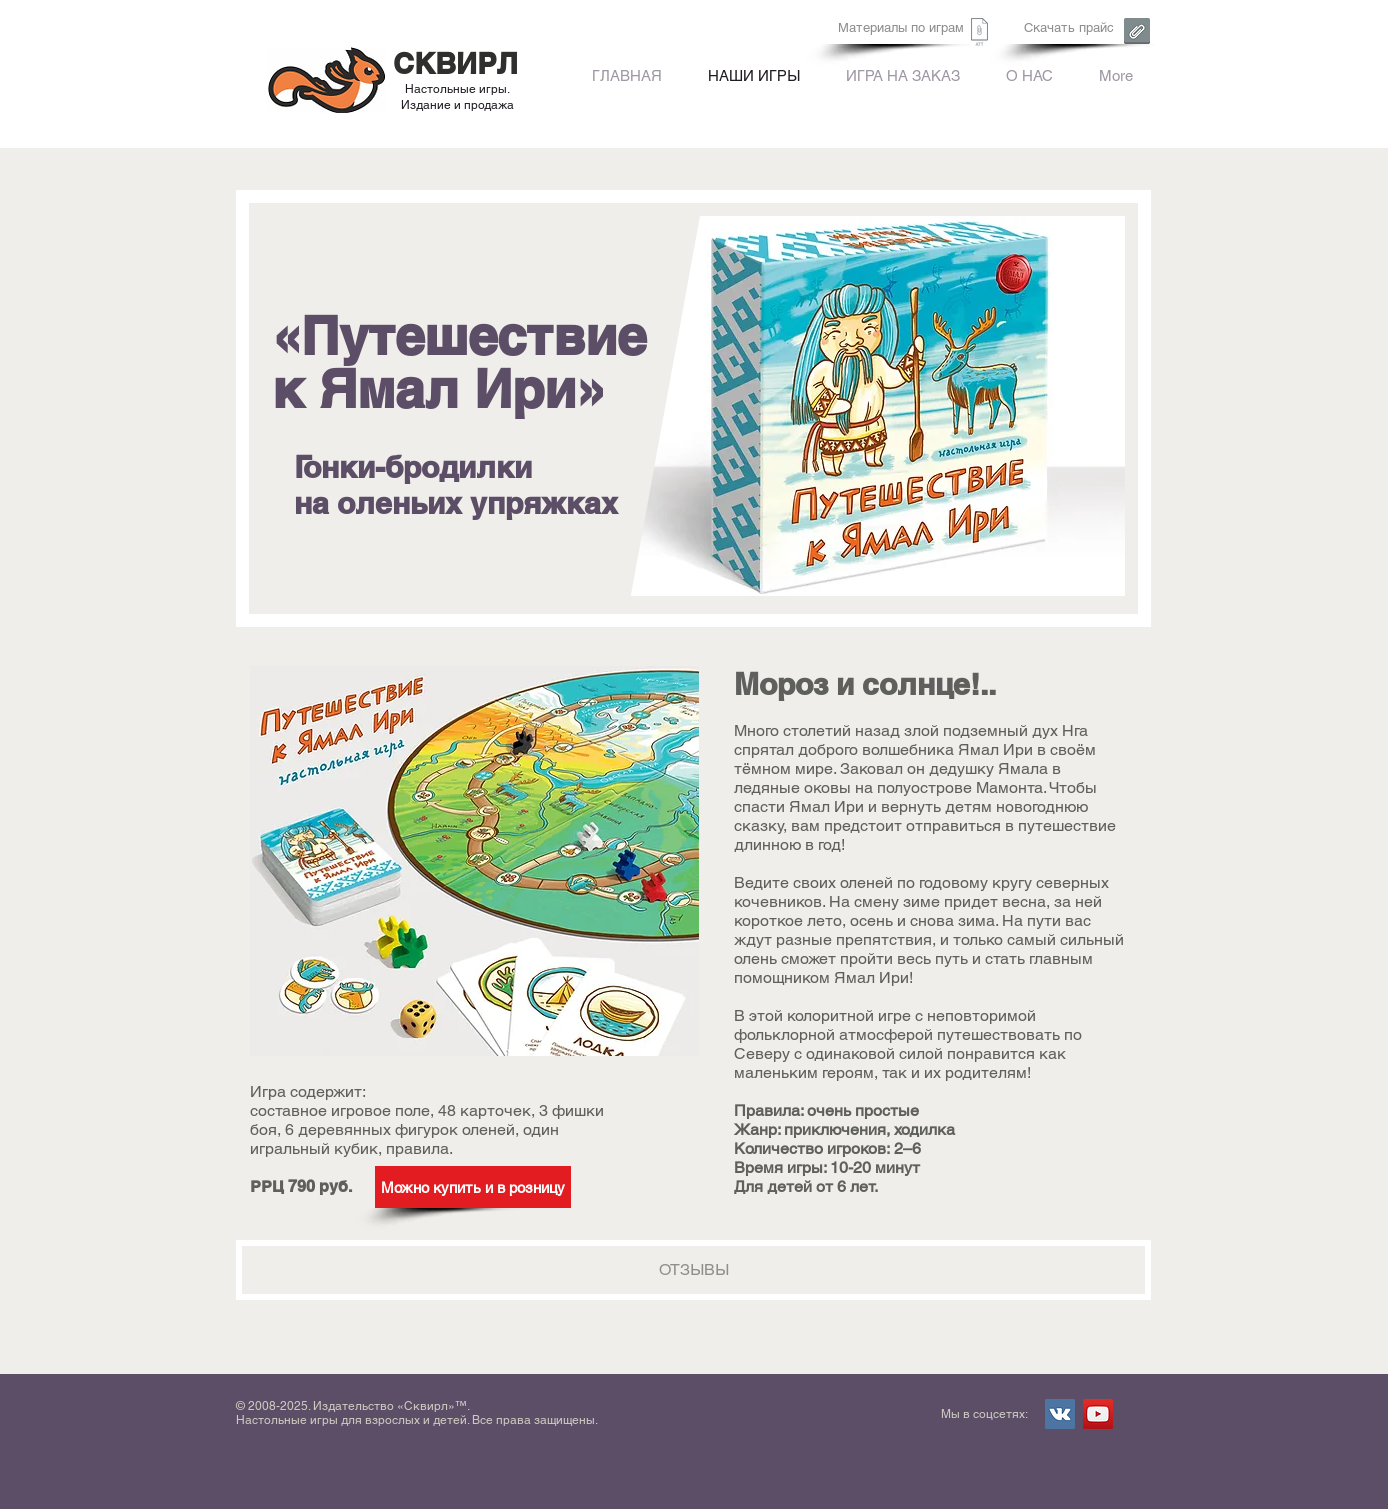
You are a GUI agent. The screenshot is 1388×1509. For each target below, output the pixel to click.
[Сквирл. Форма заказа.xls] (979, 34)
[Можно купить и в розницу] (473, 1187)
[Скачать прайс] (1068, 28)
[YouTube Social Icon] (1098, 1414)
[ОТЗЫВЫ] (693, 1270)
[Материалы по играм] (901, 28)
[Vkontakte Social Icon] (1060, 1414)
